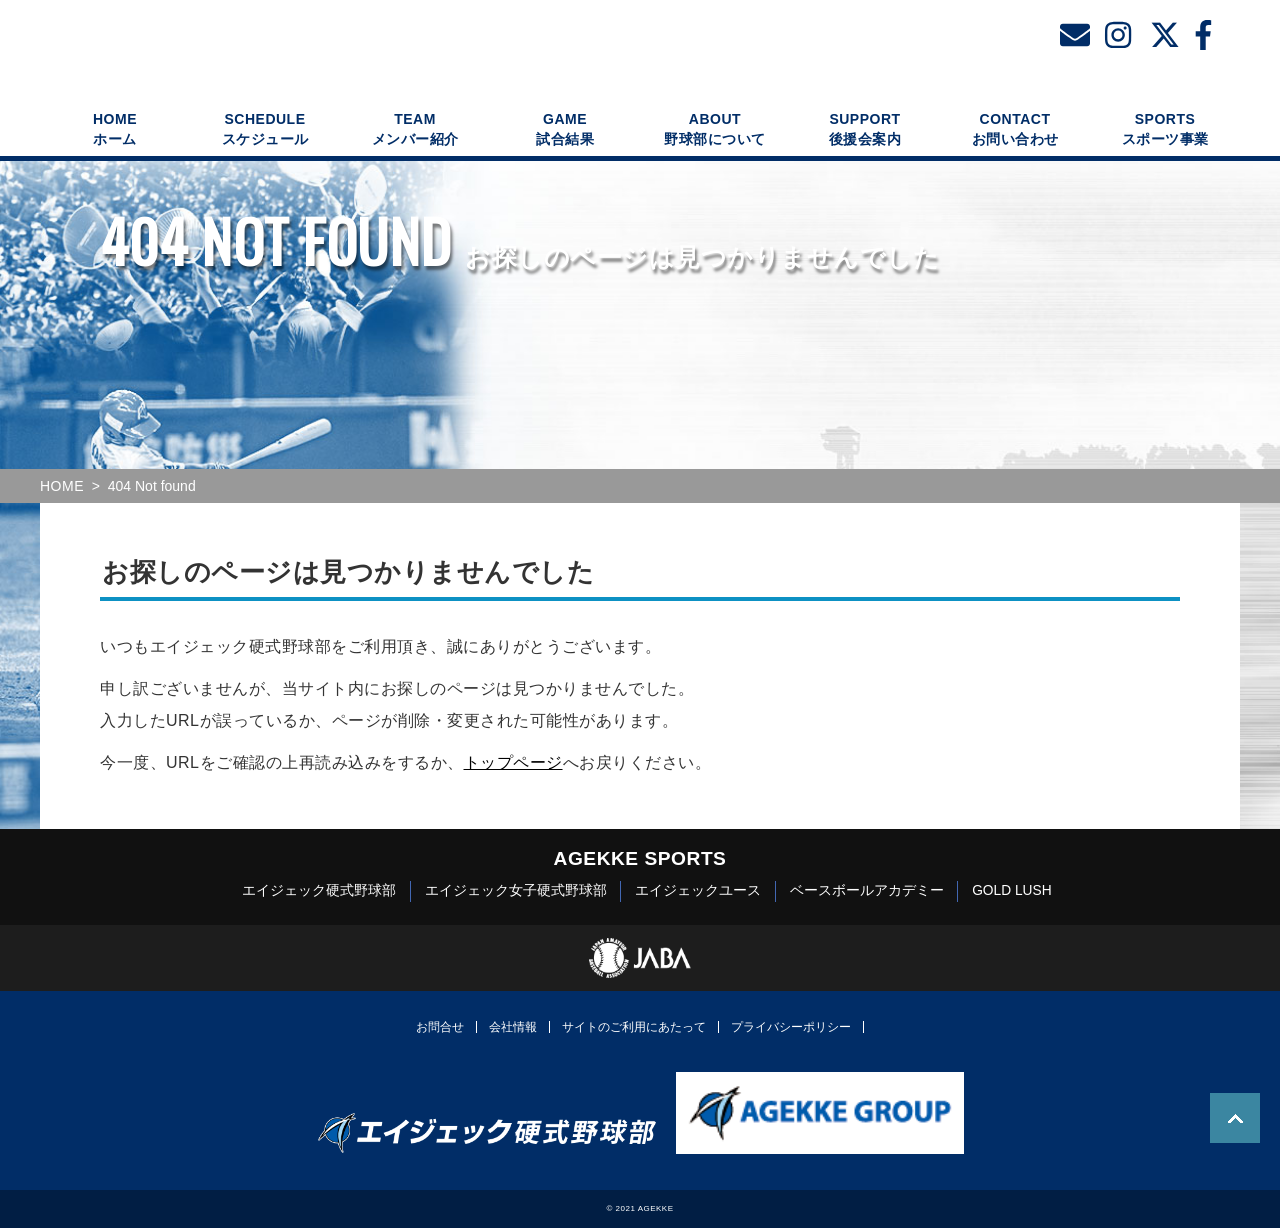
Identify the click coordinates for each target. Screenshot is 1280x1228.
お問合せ (440, 1027)
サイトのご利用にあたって (634, 1027)
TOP (1235, 1118)
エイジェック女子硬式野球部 (516, 890)
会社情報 (513, 1027)
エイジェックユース (698, 890)
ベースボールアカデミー (867, 890)
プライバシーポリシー (791, 1027)
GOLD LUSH (1011, 890)
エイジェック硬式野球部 (319, 890)
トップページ (513, 762)
